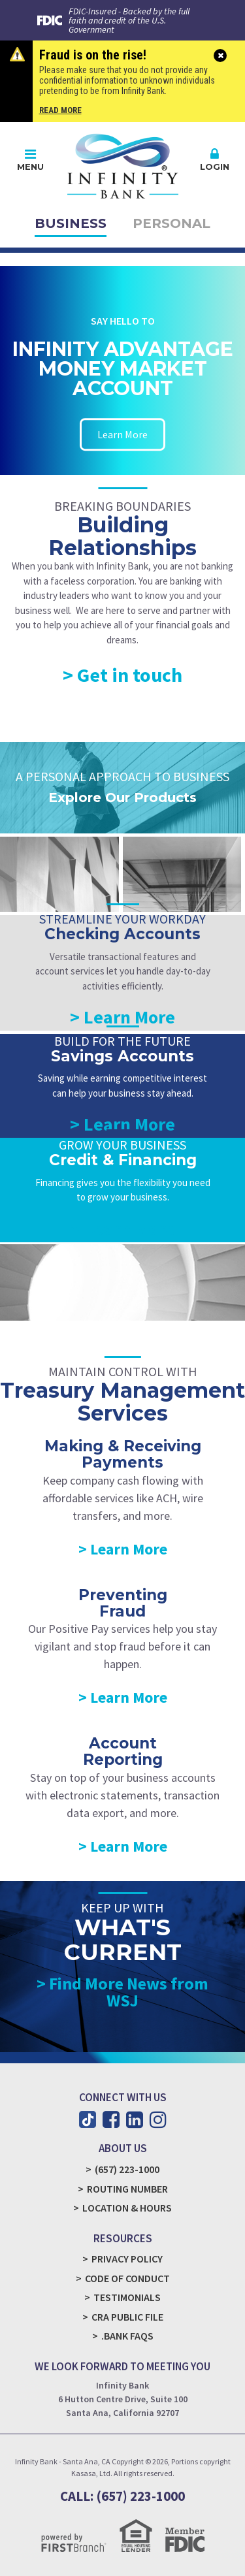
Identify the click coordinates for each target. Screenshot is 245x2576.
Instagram (158, 2119)
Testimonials (127, 2297)
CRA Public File (127, 2316)
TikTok (87, 2119)
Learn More (122, 434)
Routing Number (127, 2188)
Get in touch (129, 674)
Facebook (111, 2119)
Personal (171, 223)
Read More (60, 110)
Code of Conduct (127, 2278)
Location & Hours (127, 2207)
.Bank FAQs (127, 2335)
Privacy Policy (127, 2258)
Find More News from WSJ (128, 1992)
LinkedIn (134, 2119)
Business (70, 223)
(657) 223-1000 (127, 2169)
